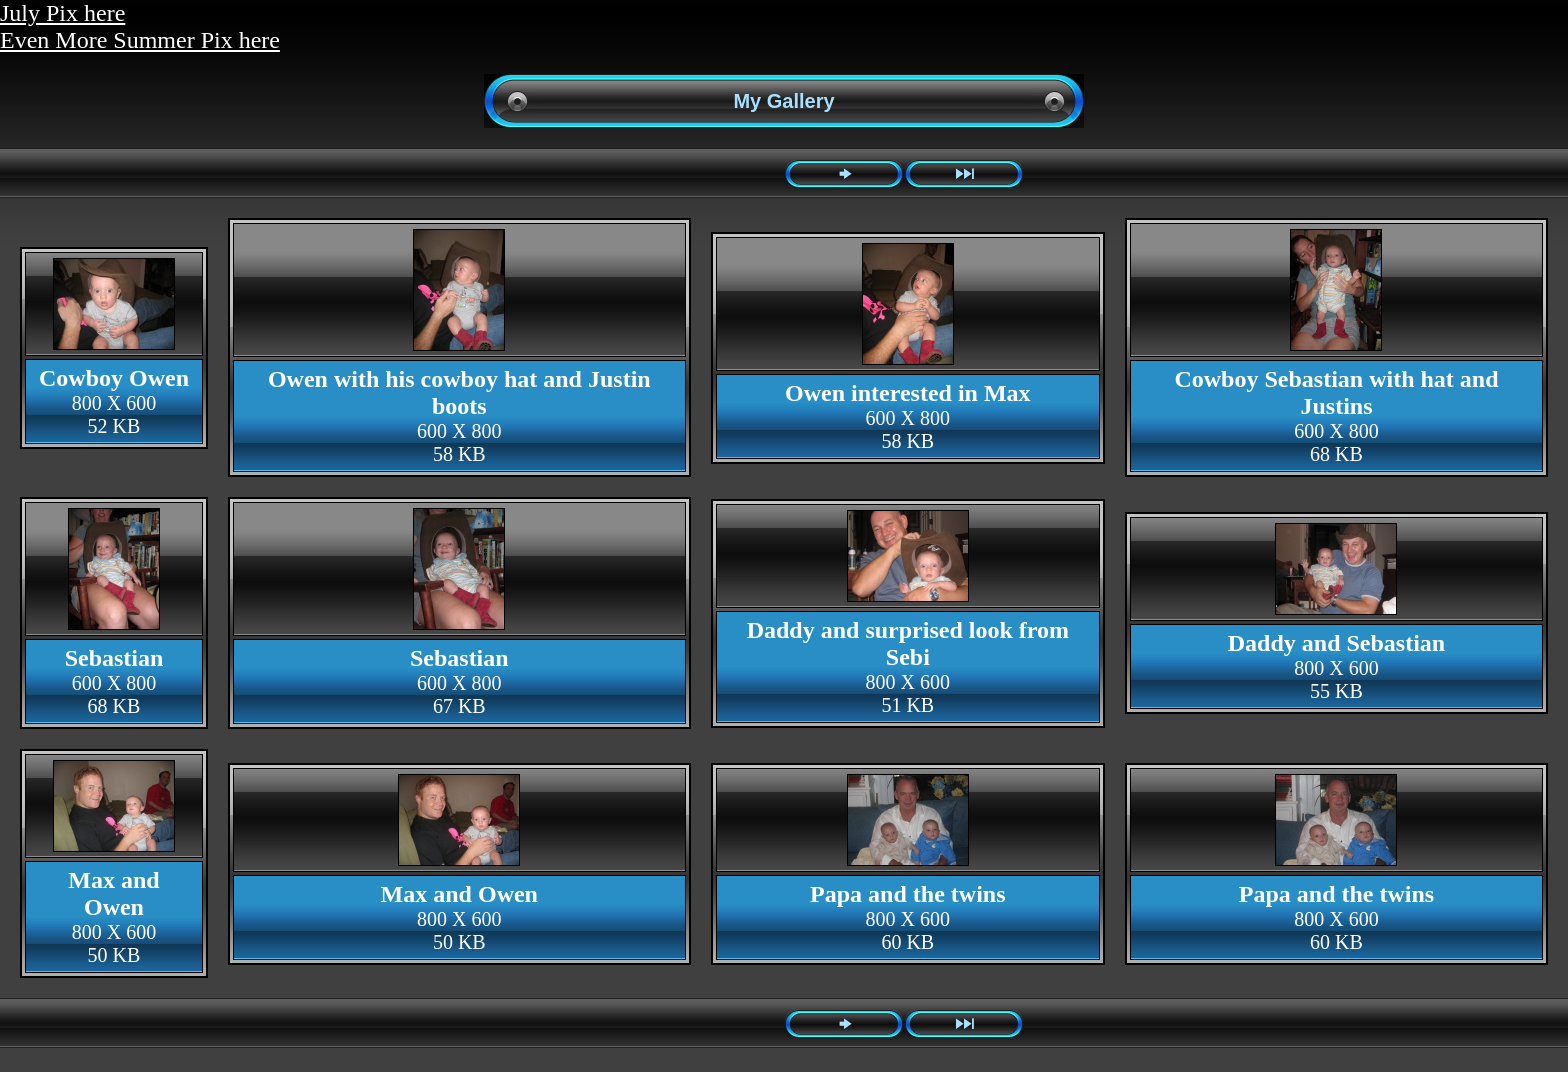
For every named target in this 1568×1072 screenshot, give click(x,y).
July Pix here (62, 13)
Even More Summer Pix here (140, 40)
